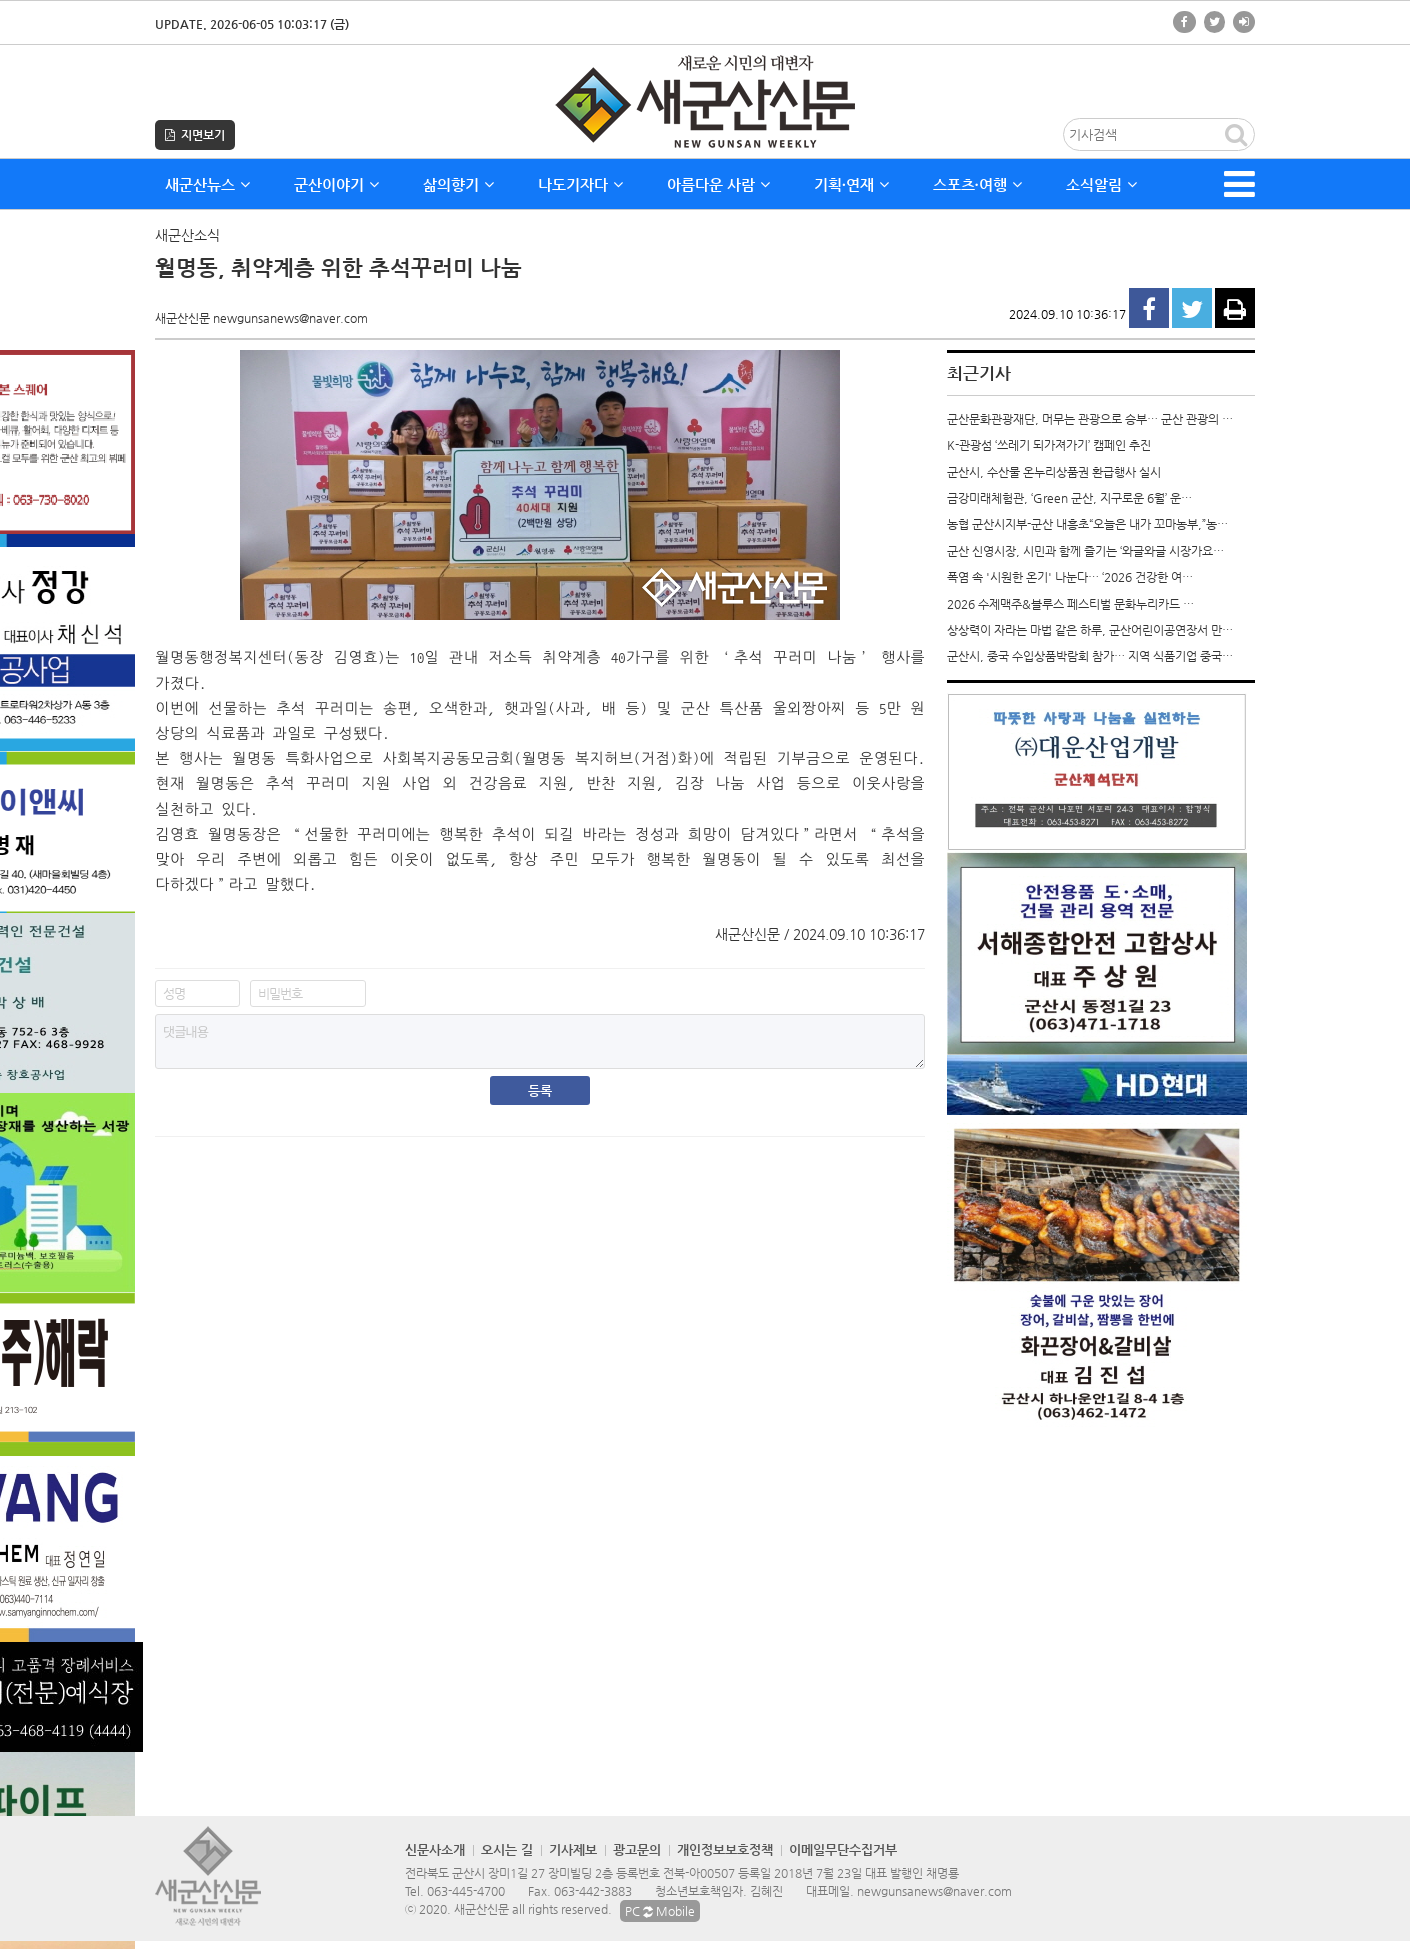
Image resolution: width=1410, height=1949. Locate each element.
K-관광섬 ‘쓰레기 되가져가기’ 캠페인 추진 (1049, 445)
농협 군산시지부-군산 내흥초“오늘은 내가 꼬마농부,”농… (1087, 524)
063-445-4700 (466, 1891)
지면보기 (195, 135)
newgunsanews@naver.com (934, 1891)
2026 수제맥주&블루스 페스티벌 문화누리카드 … (1070, 604)
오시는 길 (507, 1849)
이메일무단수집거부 (843, 1849)
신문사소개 (435, 1849)
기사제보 (573, 1849)
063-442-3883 (593, 1891)
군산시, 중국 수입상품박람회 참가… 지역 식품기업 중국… (1090, 656)
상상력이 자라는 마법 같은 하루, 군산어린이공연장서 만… (1090, 630)
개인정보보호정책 (725, 1849)
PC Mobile (660, 1911)
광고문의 (637, 1849)
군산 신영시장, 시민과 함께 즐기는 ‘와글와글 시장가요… (1085, 551)
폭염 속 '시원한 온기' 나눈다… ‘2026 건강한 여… (1070, 577)
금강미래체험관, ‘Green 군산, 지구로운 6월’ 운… (1069, 498)
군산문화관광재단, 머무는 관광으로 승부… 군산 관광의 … (1090, 419)
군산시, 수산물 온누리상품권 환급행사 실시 (1054, 472)
